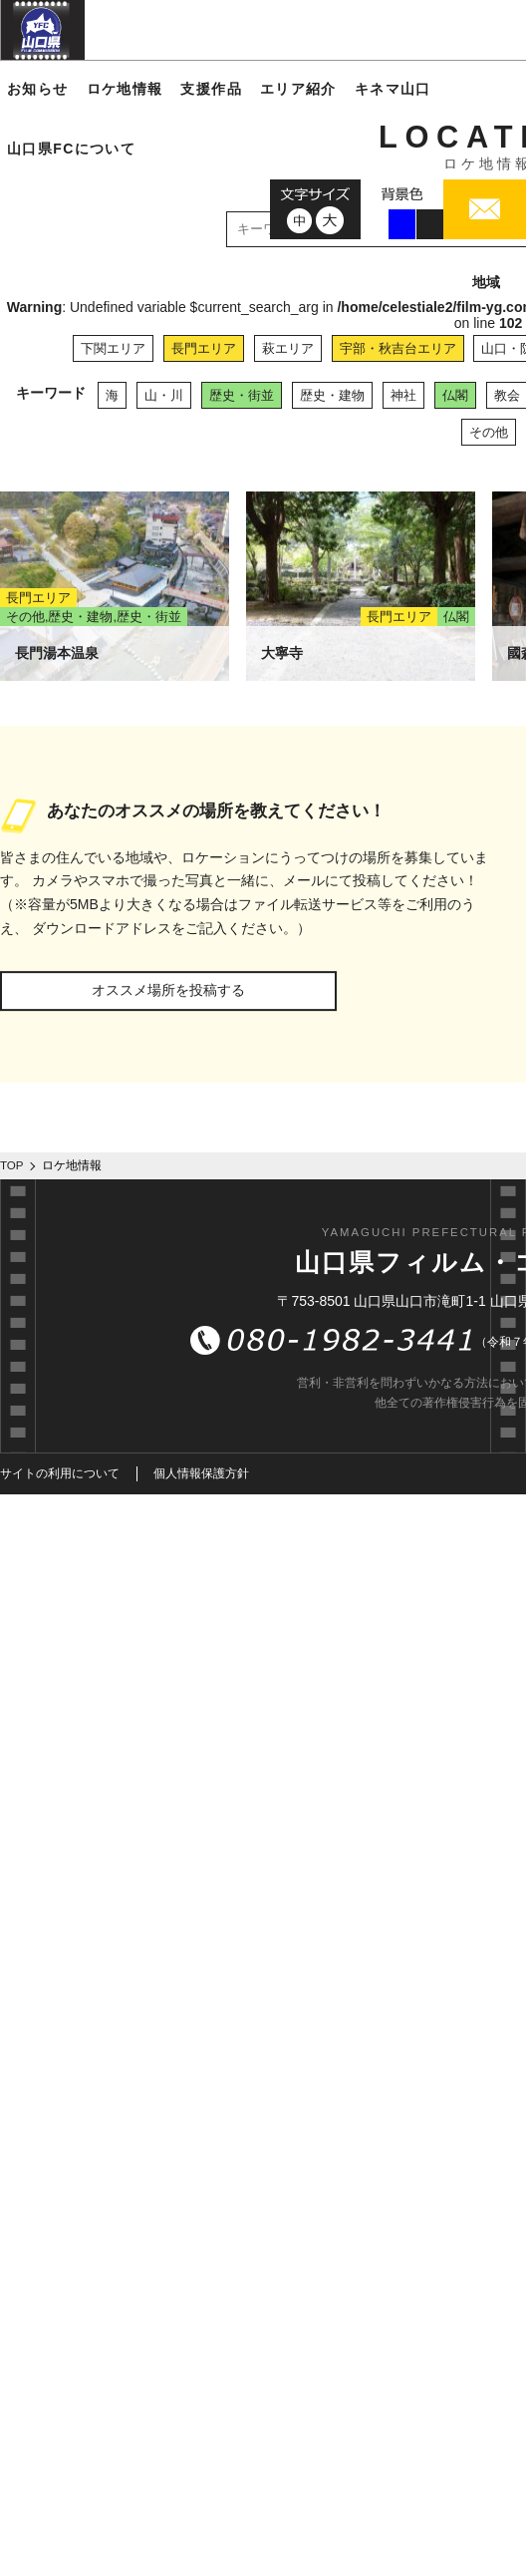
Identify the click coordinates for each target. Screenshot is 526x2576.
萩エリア (288, 348)
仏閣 (455, 395)
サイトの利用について (60, 1473)
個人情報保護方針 (201, 1473)
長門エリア (203, 348)
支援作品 (211, 89)
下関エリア (113, 348)
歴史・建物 (332, 395)
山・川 (163, 395)
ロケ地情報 (125, 89)
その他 (488, 432)
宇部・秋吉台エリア (398, 348)
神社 (403, 395)
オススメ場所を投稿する (168, 990)
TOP (12, 1165)
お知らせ (38, 89)
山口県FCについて (71, 149)
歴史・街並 (241, 395)
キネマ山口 (393, 89)
